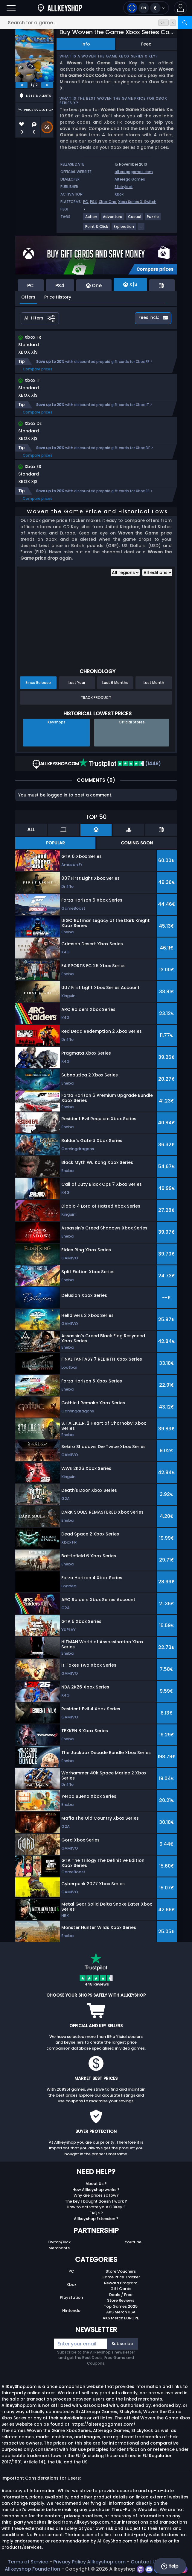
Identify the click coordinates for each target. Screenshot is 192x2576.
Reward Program (120, 2283)
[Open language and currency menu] (146, 8)
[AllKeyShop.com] (60, 8)
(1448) (120, 764)
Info (85, 44)
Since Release (38, 682)
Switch (150, 201)
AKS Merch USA (120, 2312)
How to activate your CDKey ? (96, 2207)
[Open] (11, 8)
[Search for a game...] (96, 22)
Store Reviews (120, 2300)
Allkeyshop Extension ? (96, 2218)
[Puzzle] (153, 219)
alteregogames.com (134, 171)
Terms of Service (28, 2561)
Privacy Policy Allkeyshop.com (89, 2561)
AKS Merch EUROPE (121, 2318)
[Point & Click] (97, 228)
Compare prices (37, 369)
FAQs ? (96, 2213)
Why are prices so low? (96, 2195)
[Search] (185, 22)
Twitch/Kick (59, 2242)
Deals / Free (120, 2295)
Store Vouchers (121, 2271)
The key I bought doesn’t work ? (96, 2201)
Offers (28, 297)
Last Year (76, 682)
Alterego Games (130, 179)
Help (169, 2566)
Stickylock (123, 186)
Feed (146, 44)
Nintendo (71, 2310)
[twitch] (141, 2569)
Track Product (96, 697)
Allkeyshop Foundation (32, 2569)
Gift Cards (120, 2289)
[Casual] (135, 219)
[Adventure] (113, 219)
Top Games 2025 (121, 2306)
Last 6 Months (115, 682)
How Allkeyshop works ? (96, 2189)
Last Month (154, 682)
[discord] (149, 2569)
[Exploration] (124, 228)
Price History (57, 297)
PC (85, 201)
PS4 (93, 201)
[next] (47, 85)
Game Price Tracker (120, 2277)
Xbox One (107, 201)
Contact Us (145, 2561)
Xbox (119, 194)
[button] (180, 8)
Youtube (133, 2242)
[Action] (91, 219)
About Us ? (96, 2183)
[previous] (22, 85)
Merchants (59, 2248)
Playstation (71, 2297)
